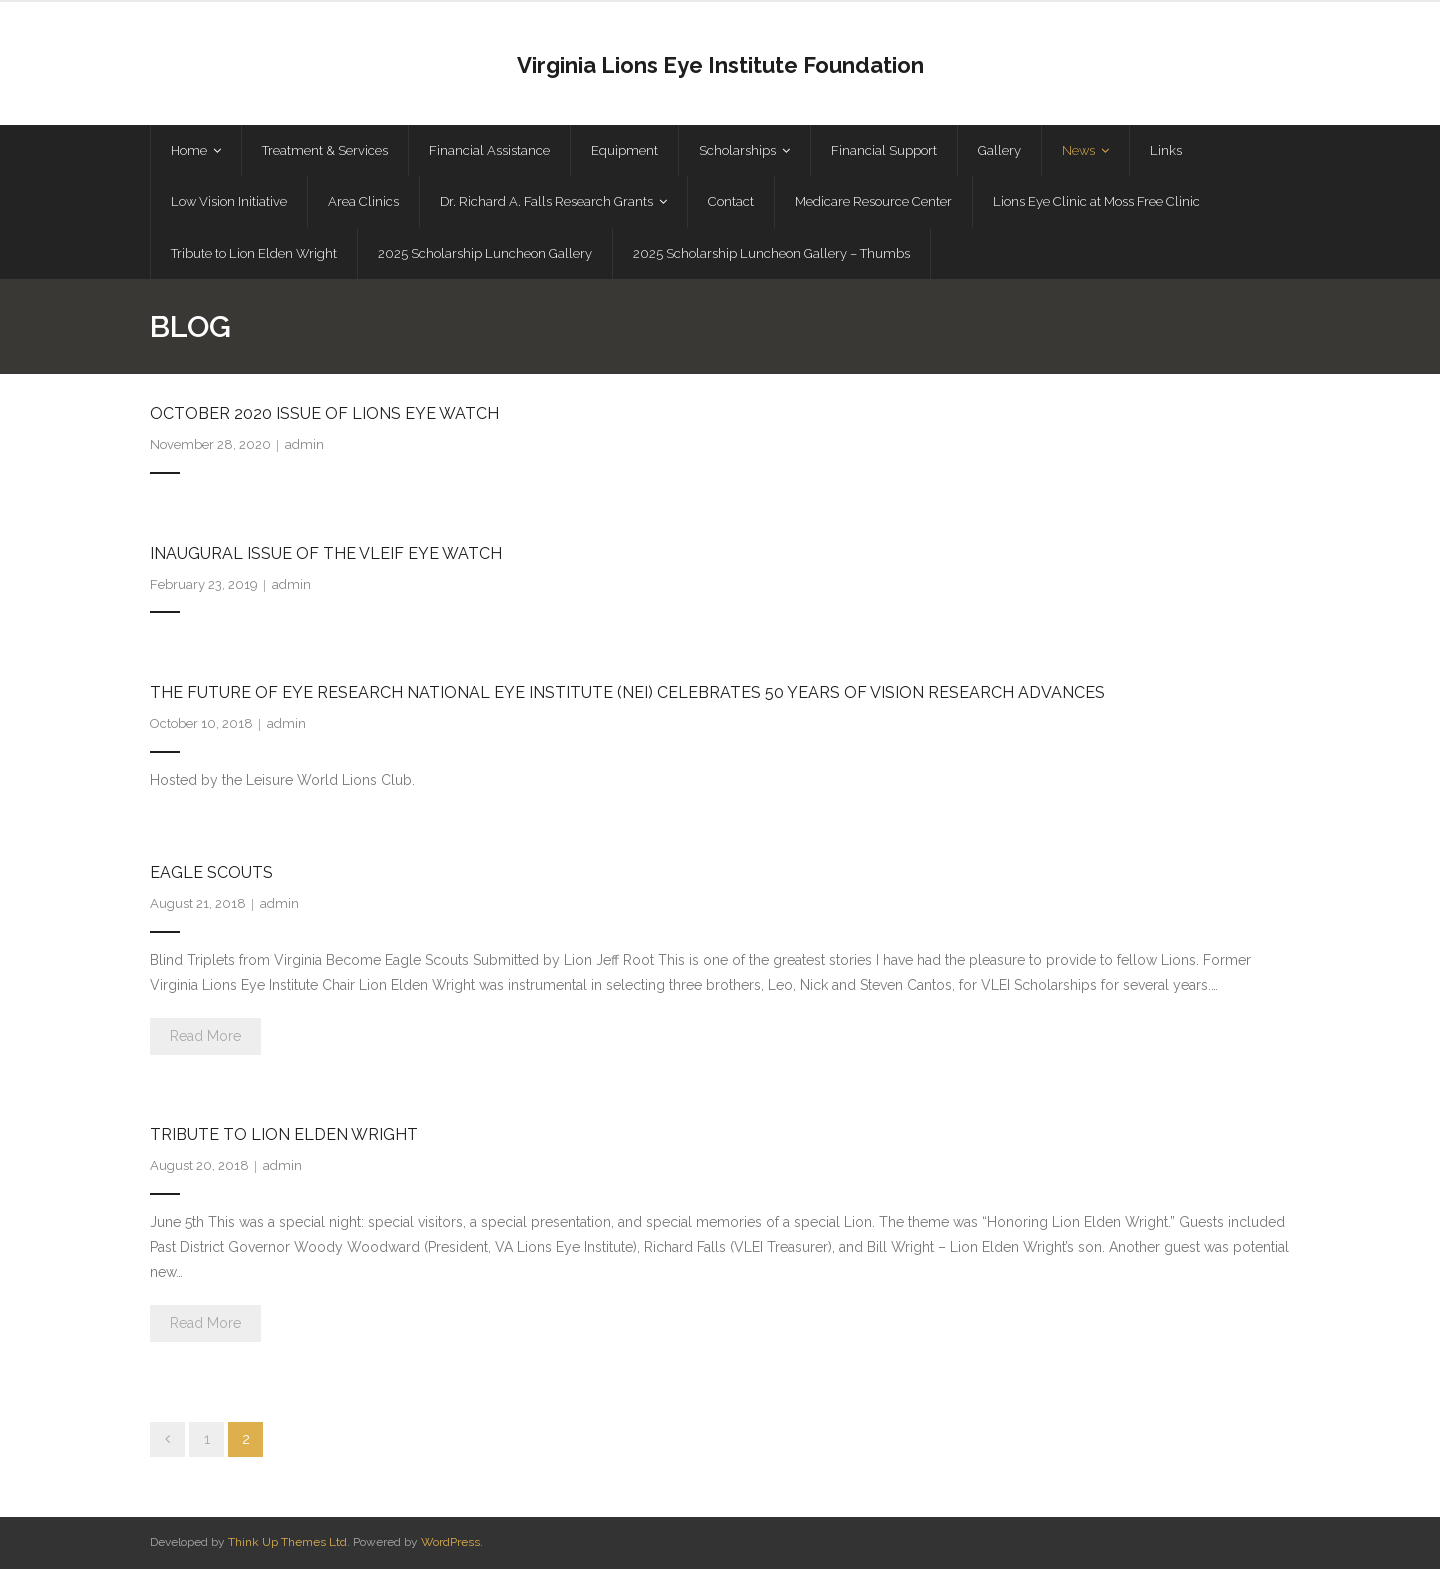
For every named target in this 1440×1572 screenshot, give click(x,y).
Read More (205, 1039)
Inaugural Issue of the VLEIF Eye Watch (326, 556)
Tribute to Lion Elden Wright (284, 1137)
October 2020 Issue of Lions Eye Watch (324, 416)
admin (304, 447)
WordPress (450, 1545)
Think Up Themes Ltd (287, 1545)
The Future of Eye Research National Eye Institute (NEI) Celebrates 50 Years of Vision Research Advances (627, 695)
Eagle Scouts (211, 875)
